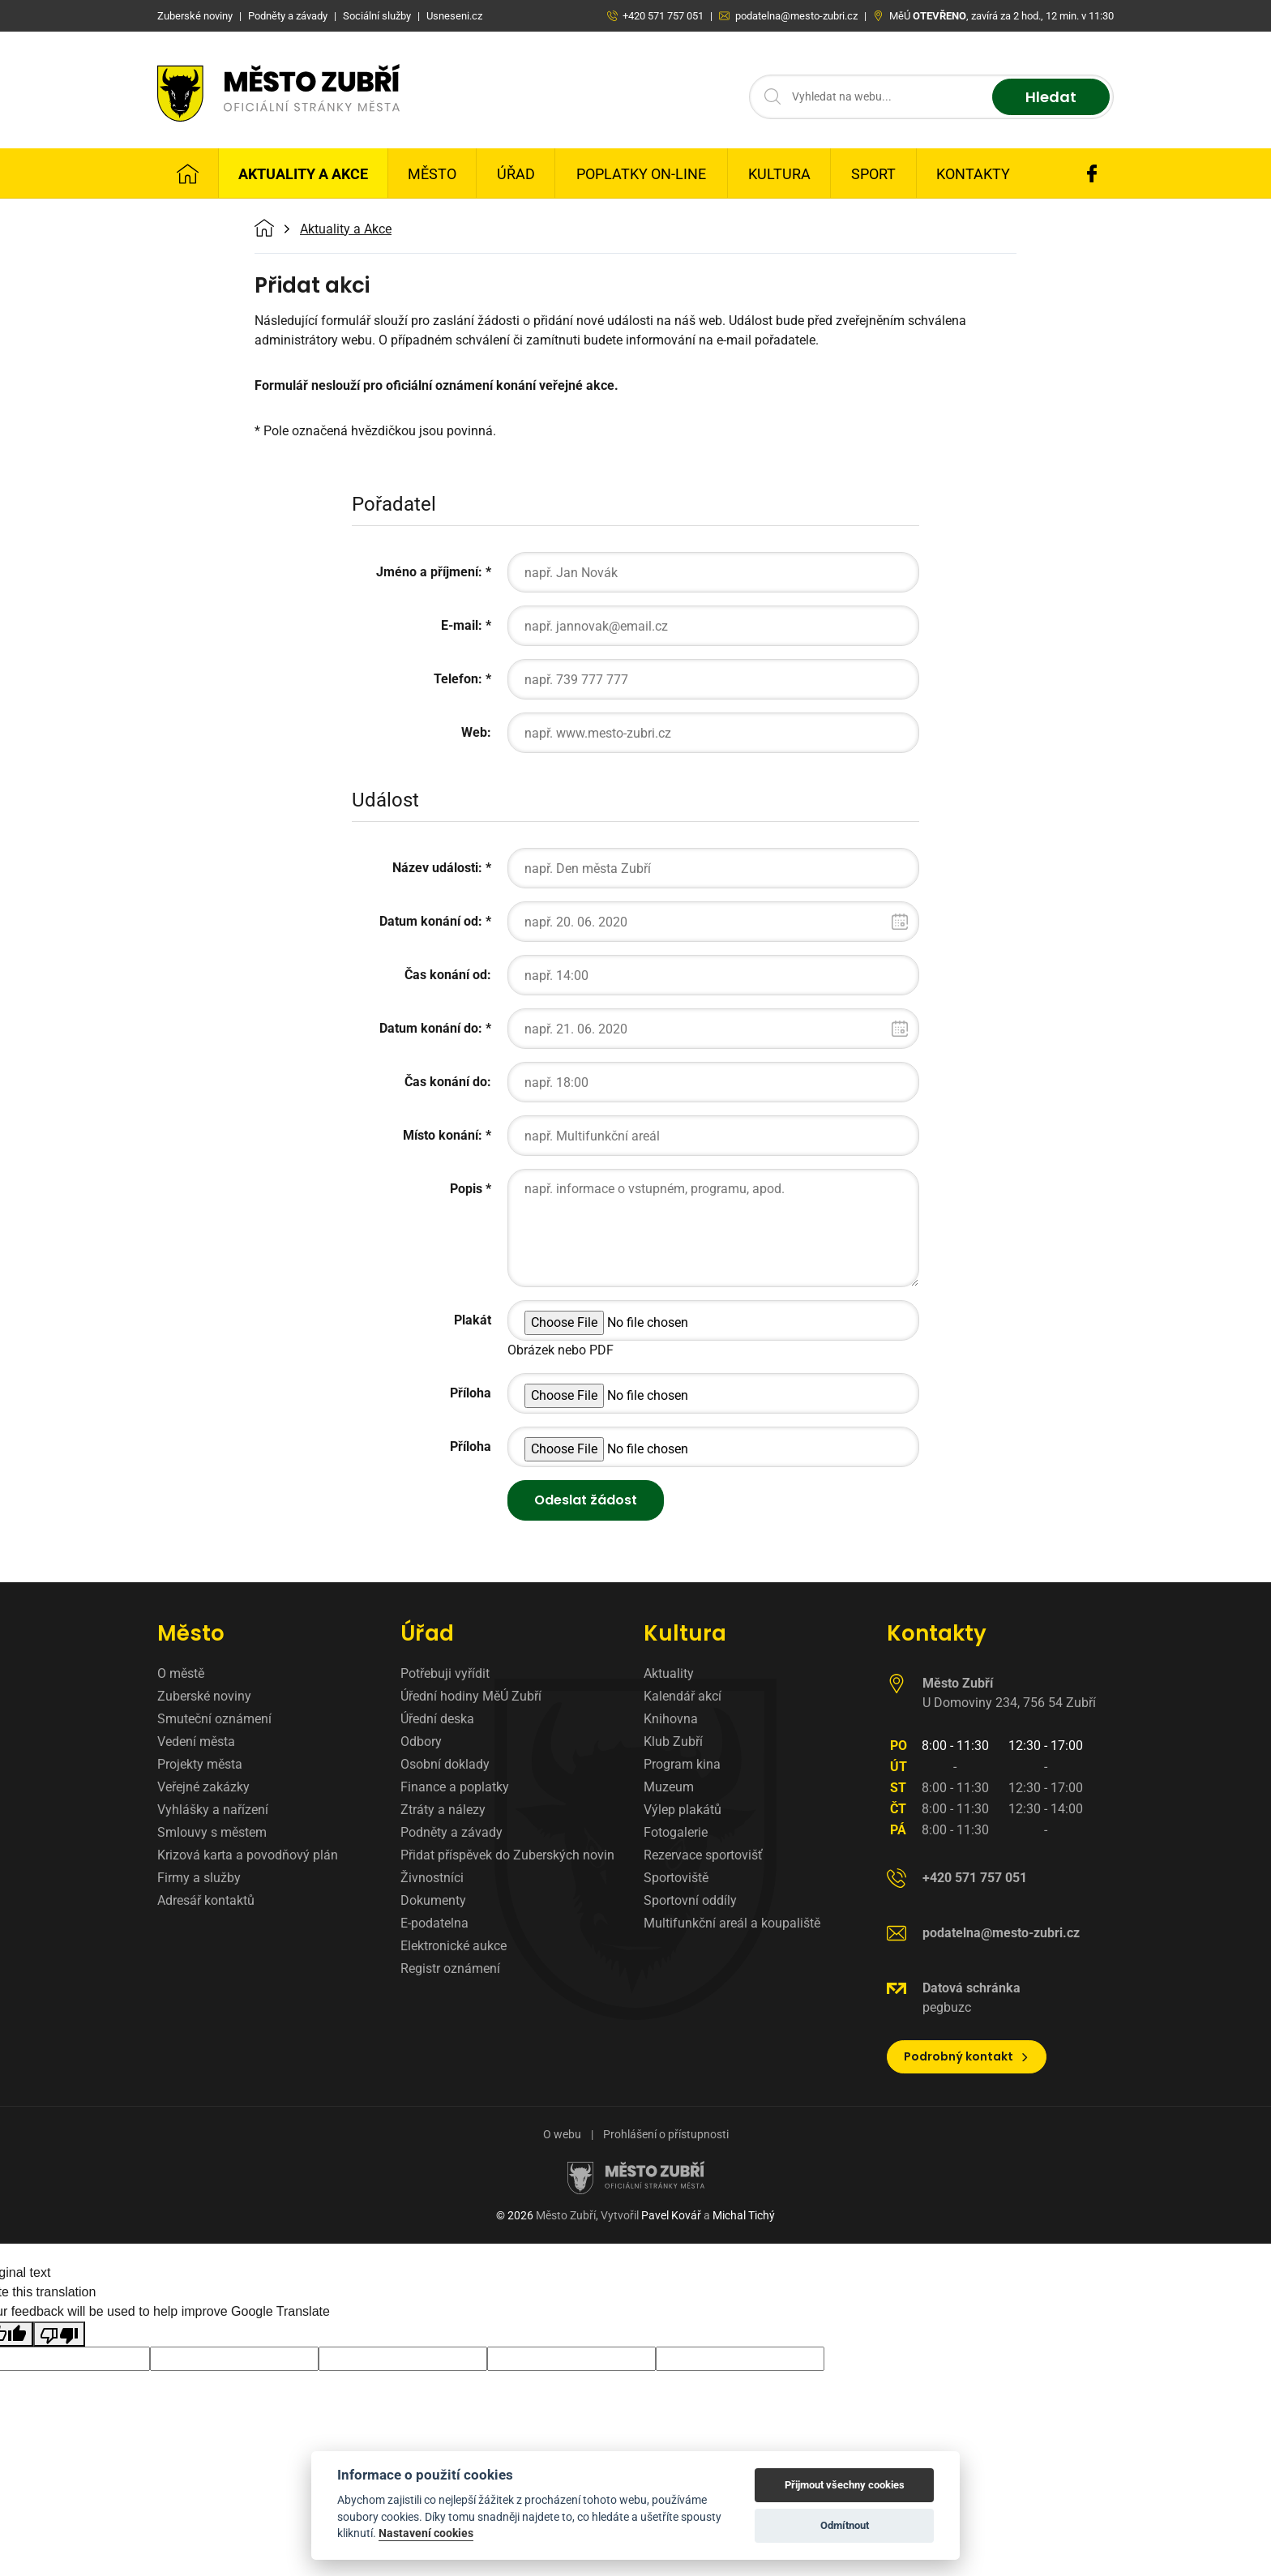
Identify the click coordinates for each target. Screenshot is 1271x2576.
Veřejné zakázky (203, 1787)
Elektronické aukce (453, 1945)
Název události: (437, 867)
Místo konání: (442, 1135)
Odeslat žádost (585, 1500)
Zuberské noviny (204, 1696)
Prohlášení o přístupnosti (666, 2134)
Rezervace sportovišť (703, 1855)
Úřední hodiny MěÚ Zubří (470, 1696)
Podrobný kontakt (966, 2056)
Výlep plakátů (682, 1809)
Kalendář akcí (682, 1696)
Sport (873, 173)
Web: (476, 732)
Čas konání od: (447, 974)
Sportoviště (676, 1877)
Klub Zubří (673, 1741)
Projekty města (199, 1764)
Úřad (516, 173)
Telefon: (458, 679)
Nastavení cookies (426, 2533)
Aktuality (669, 1673)
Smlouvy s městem (212, 1832)
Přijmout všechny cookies (845, 2485)
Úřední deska (437, 1719)
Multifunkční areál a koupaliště (732, 1923)
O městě (180, 1673)
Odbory (421, 1741)
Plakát (472, 1320)
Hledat (1050, 97)
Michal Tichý (744, 2215)
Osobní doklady (445, 1764)
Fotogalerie (676, 1832)
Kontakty (973, 173)
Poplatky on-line (641, 173)
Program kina (682, 1764)
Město (432, 173)
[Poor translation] (59, 2334)
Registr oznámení (450, 1968)
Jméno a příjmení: (429, 572)
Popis (466, 1188)
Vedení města (196, 1741)
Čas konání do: (447, 1081)
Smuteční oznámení (214, 1719)
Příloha (470, 1393)
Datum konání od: (430, 921)
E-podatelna (434, 1923)
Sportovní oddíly (690, 1900)
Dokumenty (433, 1900)
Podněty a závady (451, 1832)
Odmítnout (844, 2525)
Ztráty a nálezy (443, 1809)
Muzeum (669, 1787)
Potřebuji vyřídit (445, 1673)
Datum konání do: (430, 1028)
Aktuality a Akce (303, 173)
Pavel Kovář (671, 2215)
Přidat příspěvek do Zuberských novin (507, 1855)
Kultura (779, 173)
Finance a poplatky (454, 1787)
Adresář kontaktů (206, 1900)
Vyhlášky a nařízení (212, 1809)
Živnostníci (432, 1877)
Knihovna (671, 1719)
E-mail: (461, 625)
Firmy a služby (199, 1877)
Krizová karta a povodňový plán (247, 1855)
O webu (562, 2134)
